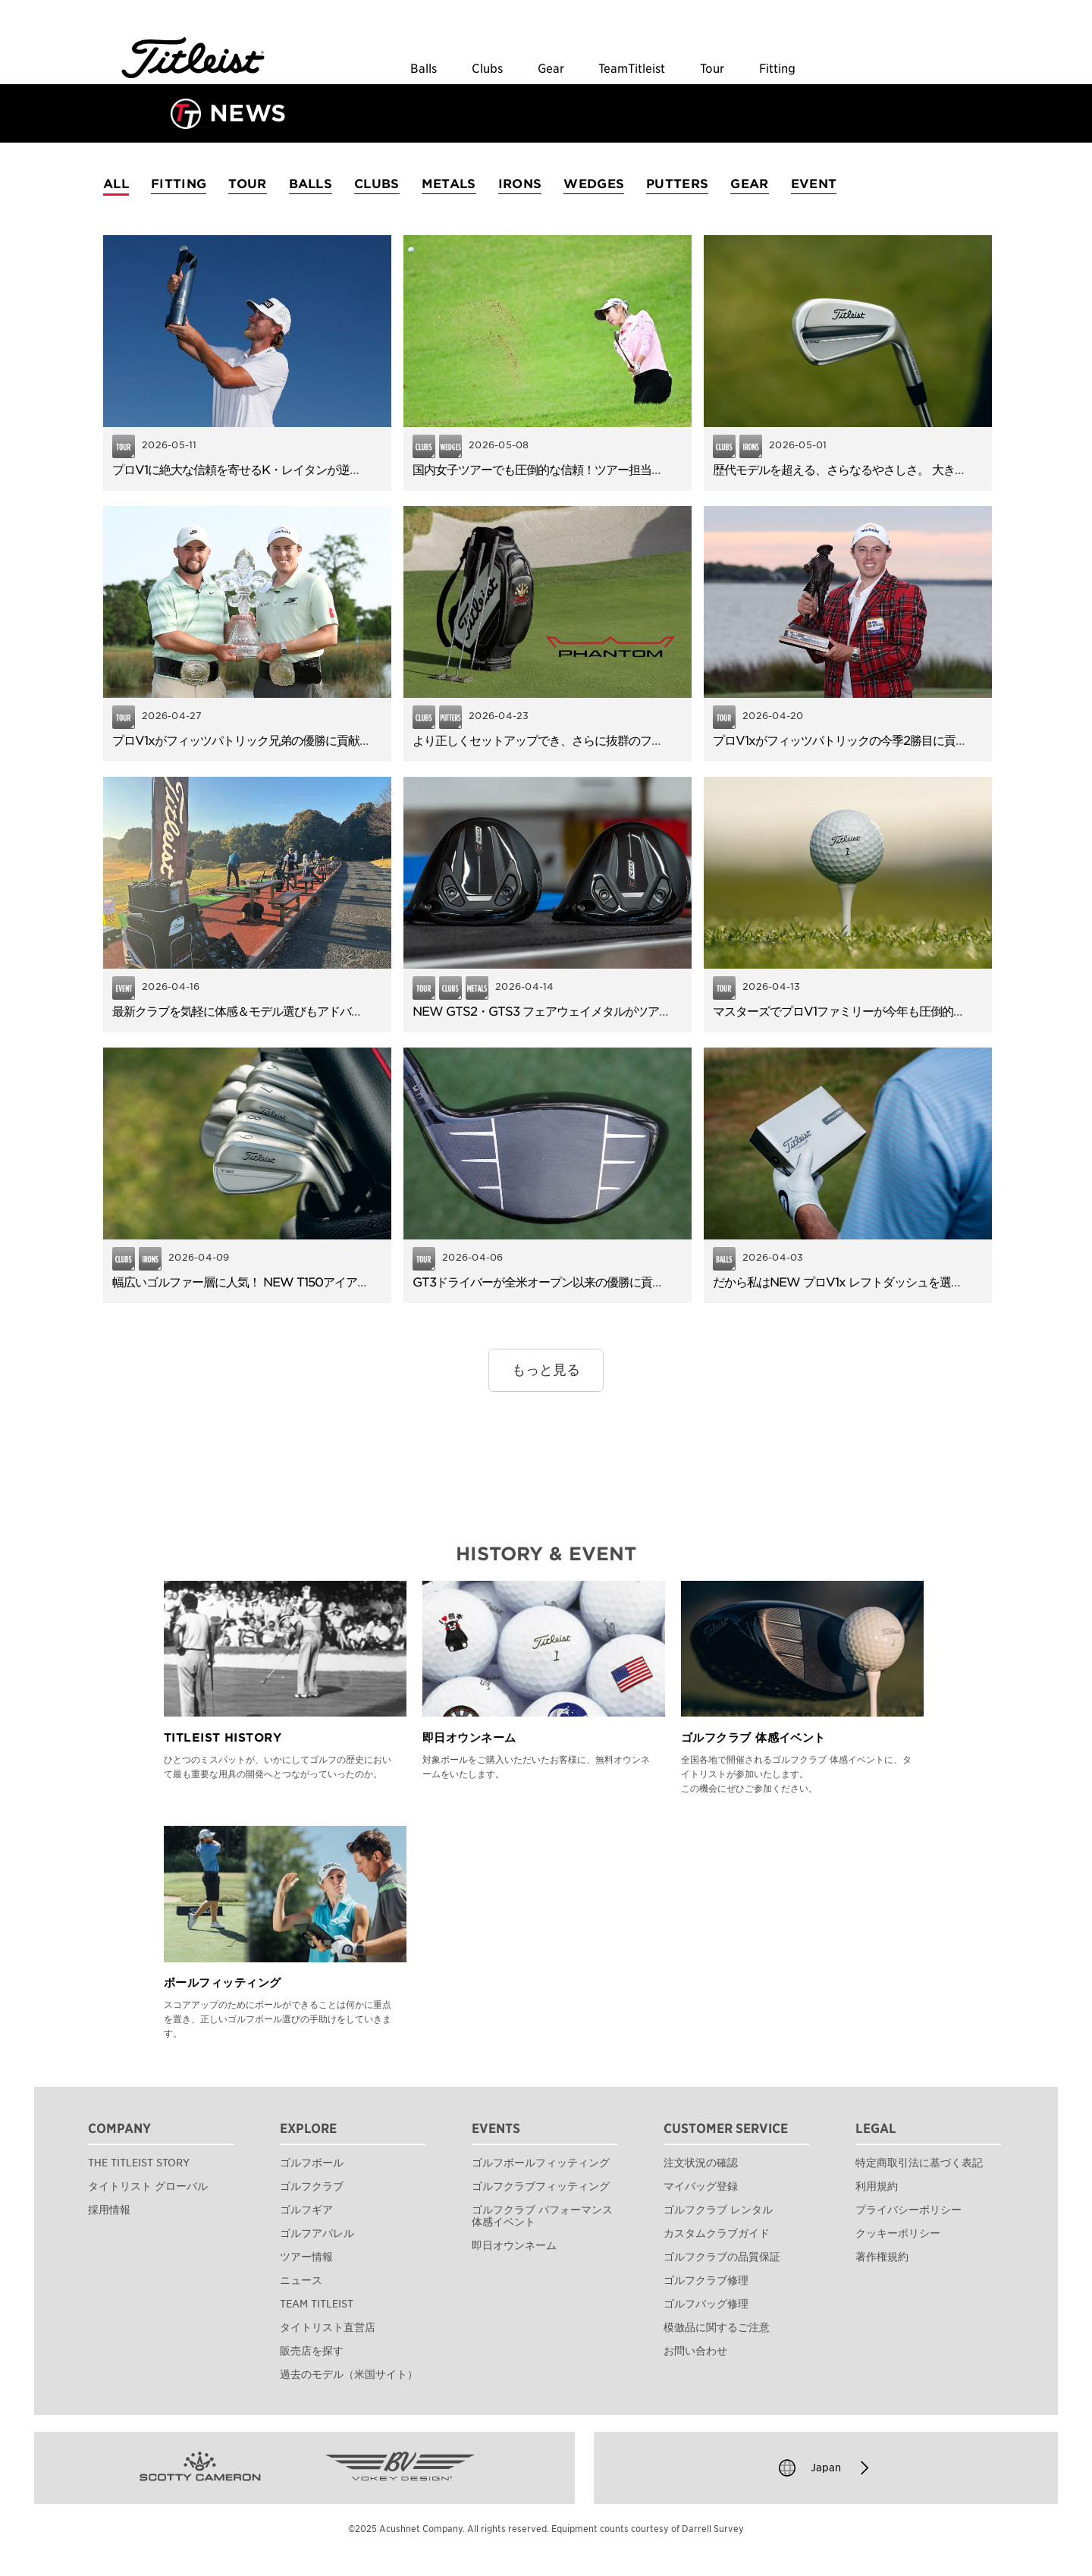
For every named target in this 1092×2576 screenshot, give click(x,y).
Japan (826, 2467)
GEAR (749, 184)
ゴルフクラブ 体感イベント (753, 1738)
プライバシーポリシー (908, 2210)
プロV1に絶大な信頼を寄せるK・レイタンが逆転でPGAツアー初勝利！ (295, 470)
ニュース (301, 2280)
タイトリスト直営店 (327, 2327)
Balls (423, 69)
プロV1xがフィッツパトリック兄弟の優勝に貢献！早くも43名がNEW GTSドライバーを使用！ (357, 741)
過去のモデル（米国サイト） (349, 2374)
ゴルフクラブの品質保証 (722, 2257)
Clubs (487, 69)
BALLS (311, 184)
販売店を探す (312, 2351)
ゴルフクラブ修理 (706, 2280)
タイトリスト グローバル (148, 2186)
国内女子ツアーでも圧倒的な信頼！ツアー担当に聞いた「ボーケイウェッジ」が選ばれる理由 (651, 470)
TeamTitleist (631, 69)
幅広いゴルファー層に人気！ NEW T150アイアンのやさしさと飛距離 (291, 1282)
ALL (116, 184)
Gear (551, 69)
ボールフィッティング (222, 1983)
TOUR (247, 184)
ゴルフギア (306, 2210)
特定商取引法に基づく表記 (919, 2163)
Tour (712, 69)
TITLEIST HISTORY (222, 1738)
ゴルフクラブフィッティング (541, 2186)
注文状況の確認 (701, 2163)
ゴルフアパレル (317, 2233)
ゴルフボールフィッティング (541, 2163)
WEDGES (593, 184)
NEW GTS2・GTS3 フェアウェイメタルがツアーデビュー (564, 1011)
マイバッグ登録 (701, 2186)
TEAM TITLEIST (316, 2304)
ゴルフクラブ (312, 2186)
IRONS (520, 184)
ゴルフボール (312, 2163)
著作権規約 (881, 2257)
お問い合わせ (695, 2351)
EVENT (814, 184)
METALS (449, 184)
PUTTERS (677, 184)
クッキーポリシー (897, 2233)
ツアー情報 (306, 2257)
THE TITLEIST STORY (139, 2163)
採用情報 (109, 2210)
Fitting (777, 69)
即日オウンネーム (469, 1738)
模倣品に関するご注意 (717, 2327)
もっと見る (546, 1370)
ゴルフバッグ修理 (706, 2304)
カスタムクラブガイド (717, 2233)
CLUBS (377, 184)
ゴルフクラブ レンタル (718, 2210)
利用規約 (876, 2186)
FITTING (178, 184)
